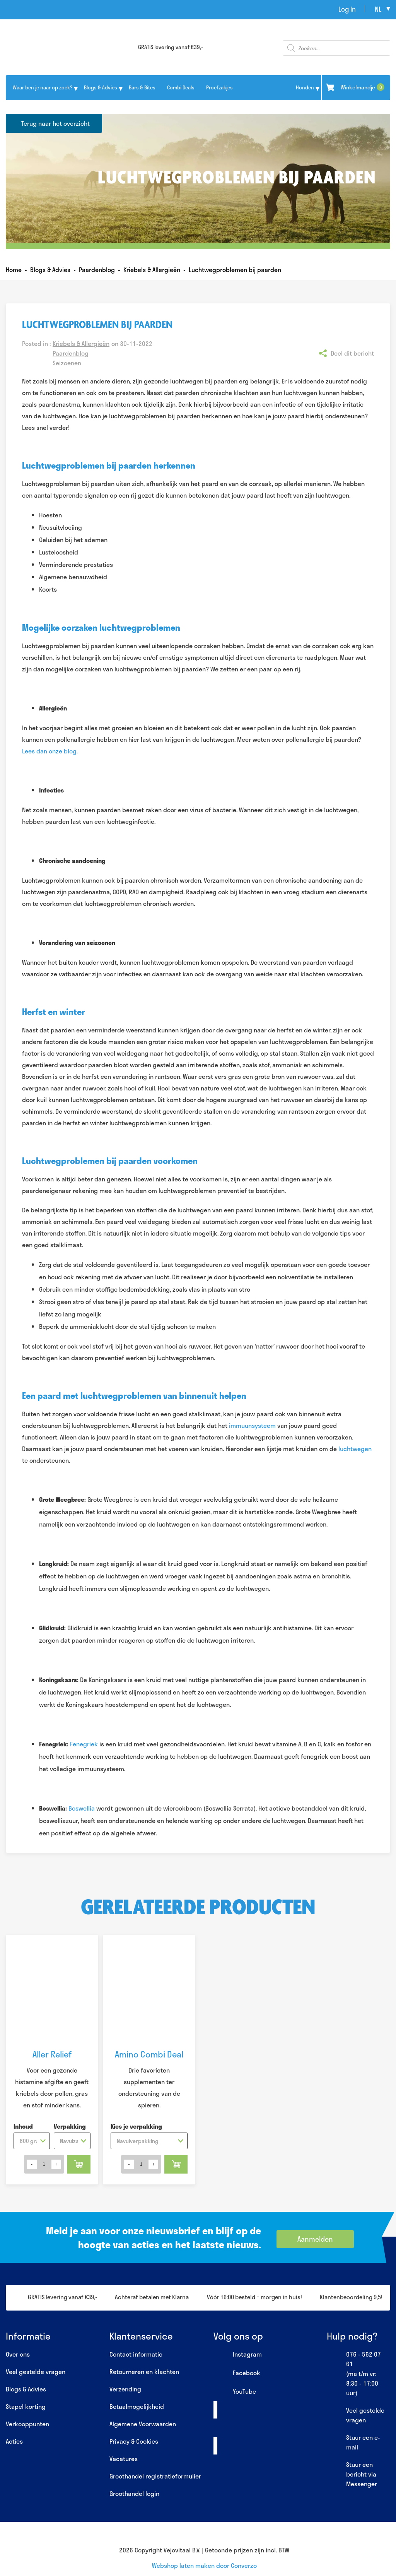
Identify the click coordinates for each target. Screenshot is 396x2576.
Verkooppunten (27, 2424)
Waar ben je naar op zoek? (42, 87)
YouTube (234, 2391)
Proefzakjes (219, 87)
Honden (305, 87)
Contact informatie (135, 2354)
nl (378, 9)
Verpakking (70, 2126)
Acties (14, 2441)
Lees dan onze (43, 751)
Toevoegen (78, 2164)
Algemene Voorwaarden (142, 2424)
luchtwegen (355, 1448)
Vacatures (123, 2458)
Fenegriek (84, 1744)
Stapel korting (26, 2406)
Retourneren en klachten (144, 2371)
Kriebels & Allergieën (81, 343)
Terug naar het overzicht (55, 123)
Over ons (18, 2354)
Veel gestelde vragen (35, 2371)
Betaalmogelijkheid (136, 2406)
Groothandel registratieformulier (155, 2476)
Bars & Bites (142, 87)
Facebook (236, 2373)
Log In (347, 8)
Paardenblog (71, 353)
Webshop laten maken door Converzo (204, 2565)
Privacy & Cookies (133, 2441)
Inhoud (23, 2126)
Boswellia (81, 1808)
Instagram (237, 2354)
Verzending (125, 2389)
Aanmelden (315, 2239)
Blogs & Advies (100, 87)
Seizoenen (67, 363)
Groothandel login (134, 2493)
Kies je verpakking (136, 2126)
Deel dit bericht (352, 353)
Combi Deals (181, 87)
